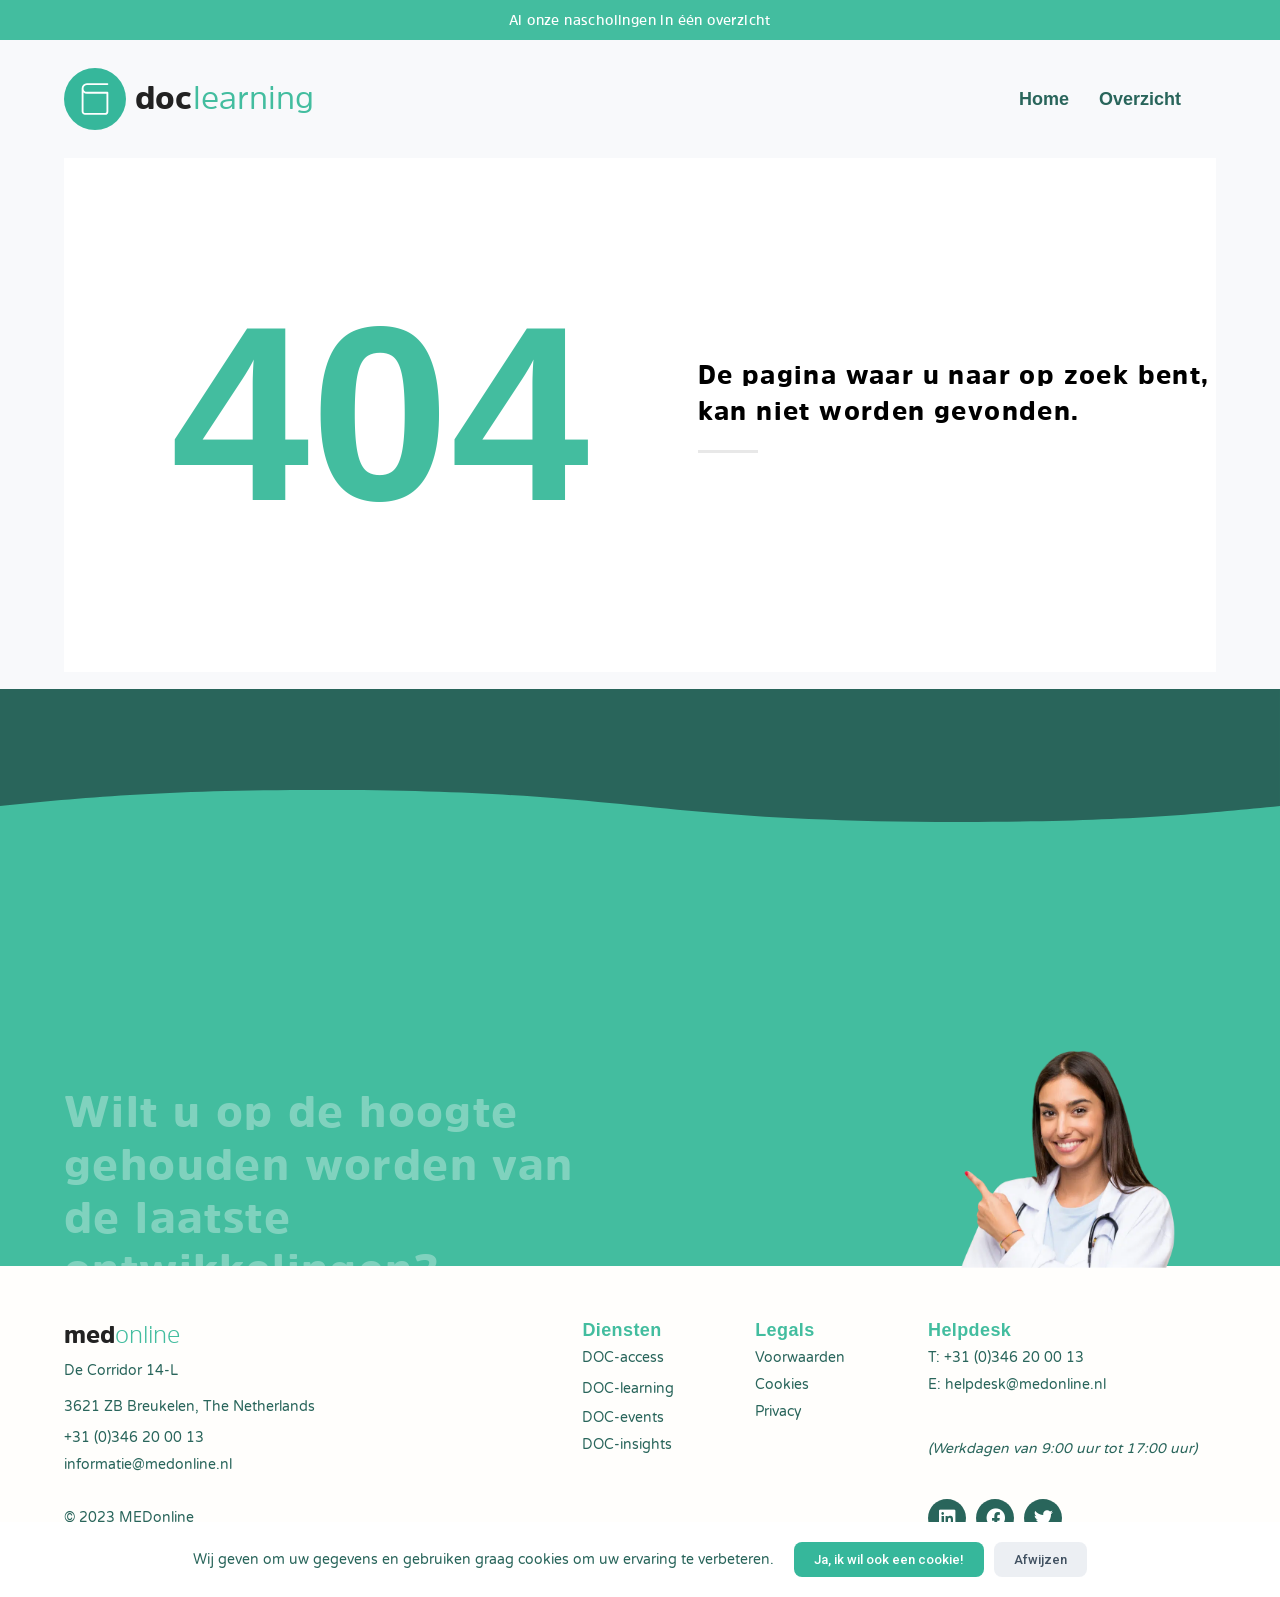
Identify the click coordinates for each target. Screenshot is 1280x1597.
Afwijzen (1040, 1559)
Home (1044, 100)
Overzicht (1140, 100)
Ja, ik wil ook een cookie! (889, 1559)
